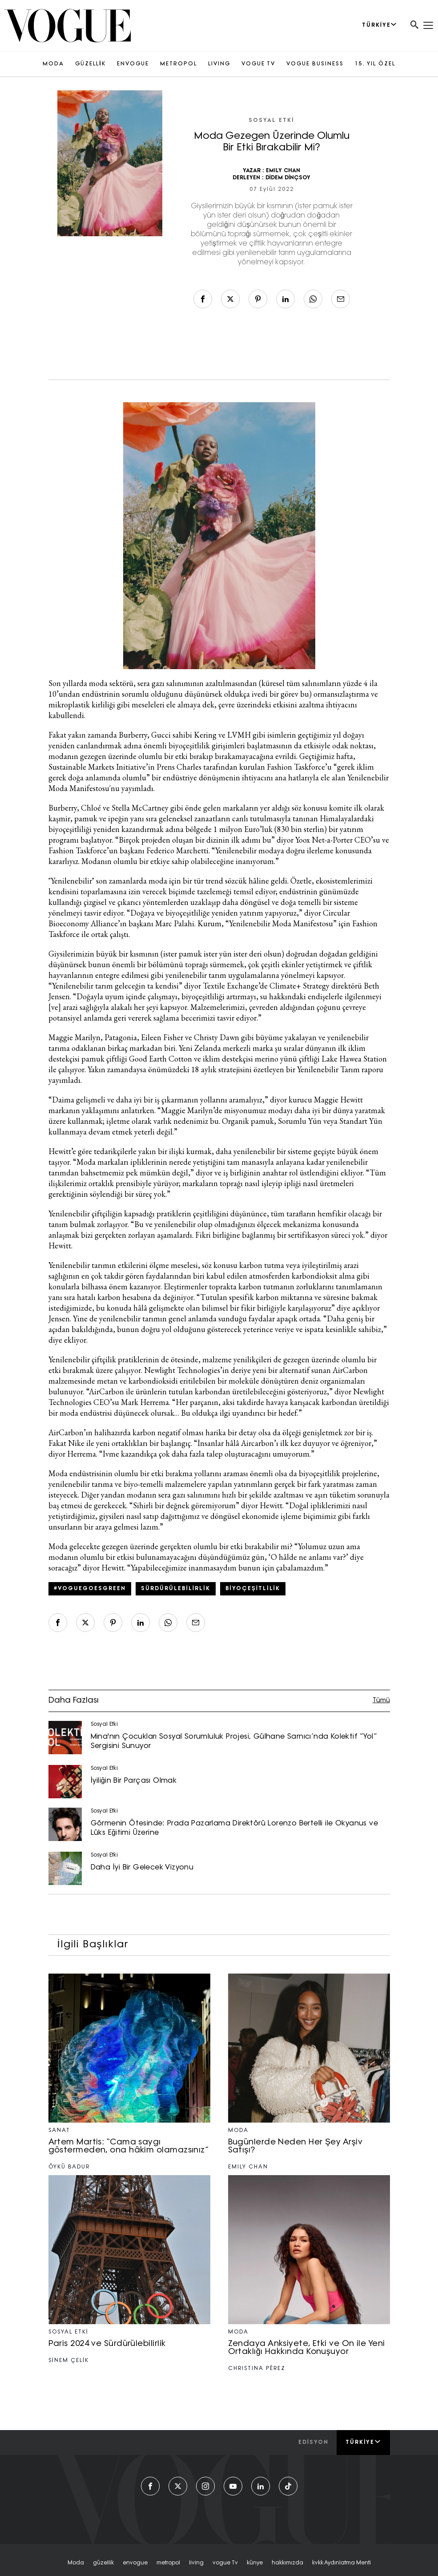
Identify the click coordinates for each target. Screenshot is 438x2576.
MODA (53, 64)
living (196, 2563)
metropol (168, 2563)
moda (76, 2563)
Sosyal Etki (271, 120)
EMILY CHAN (283, 171)
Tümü (381, 1700)
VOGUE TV (258, 64)
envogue (135, 2563)
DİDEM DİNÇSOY (288, 178)
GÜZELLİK (90, 64)
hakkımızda (287, 2563)
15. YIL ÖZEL (375, 64)
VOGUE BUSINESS (315, 64)
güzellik (103, 2563)
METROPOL (178, 64)
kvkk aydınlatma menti (341, 2563)
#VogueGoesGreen (90, 1588)
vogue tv (225, 2563)
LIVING (219, 64)
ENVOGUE (133, 64)
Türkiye (363, 2442)
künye (255, 2563)
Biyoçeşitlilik (252, 1588)
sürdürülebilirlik (175, 1588)
